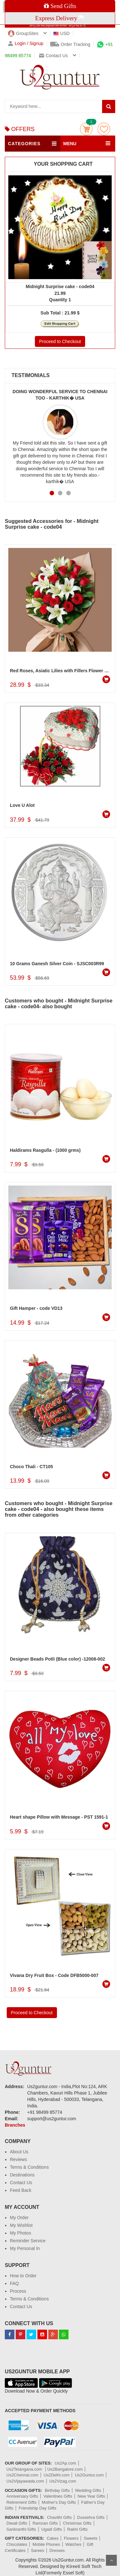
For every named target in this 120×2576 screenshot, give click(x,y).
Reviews (18, 2159)
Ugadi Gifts (51, 2529)
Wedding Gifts (88, 2490)
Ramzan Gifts (45, 2523)
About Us (19, 2151)
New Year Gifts (91, 2496)
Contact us (53, 55)
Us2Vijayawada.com (25, 2481)
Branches (15, 2125)
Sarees (37, 2550)
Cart (86, 129)
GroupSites (23, 33)
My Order (19, 2217)
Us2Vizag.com (62, 2481)
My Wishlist (21, 2225)
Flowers (71, 2538)
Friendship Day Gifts (37, 2508)
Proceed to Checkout (60, 341)
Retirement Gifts (21, 2502)
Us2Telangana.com (24, 2469)
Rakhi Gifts (77, 2529)
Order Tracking (70, 44)
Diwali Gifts (16, 2523)
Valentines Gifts (58, 2496)
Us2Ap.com (65, 2463)
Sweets (91, 2538)
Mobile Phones (46, 2544)
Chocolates (16, 2544)
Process (18, 2291)
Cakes (53, 2538)
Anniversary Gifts (22, 2496)
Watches (73, 2544)
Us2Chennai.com (22, 2475)
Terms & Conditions (29, 2167)
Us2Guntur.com (89, 2475)
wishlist (104, 129)
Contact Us (21, 2182)
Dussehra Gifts (91, 2517)
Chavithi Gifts (59, 2517)
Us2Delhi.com (56, 2475)
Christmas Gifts (77, 2523)
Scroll (111, 2560)
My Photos (20, 2233)
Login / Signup (26, 43)
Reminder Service (27, 2240)
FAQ (14, 2283)
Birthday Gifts (57, 2490)
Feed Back (20, 2190)
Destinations (22, 2174)
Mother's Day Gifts (59, 2502)
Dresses (57, 2550)
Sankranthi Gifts (21, 2529)
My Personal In (25, 2248)
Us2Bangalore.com (65, 2469)
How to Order (23, 2275)
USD (61, 33)
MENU (69, 143)
